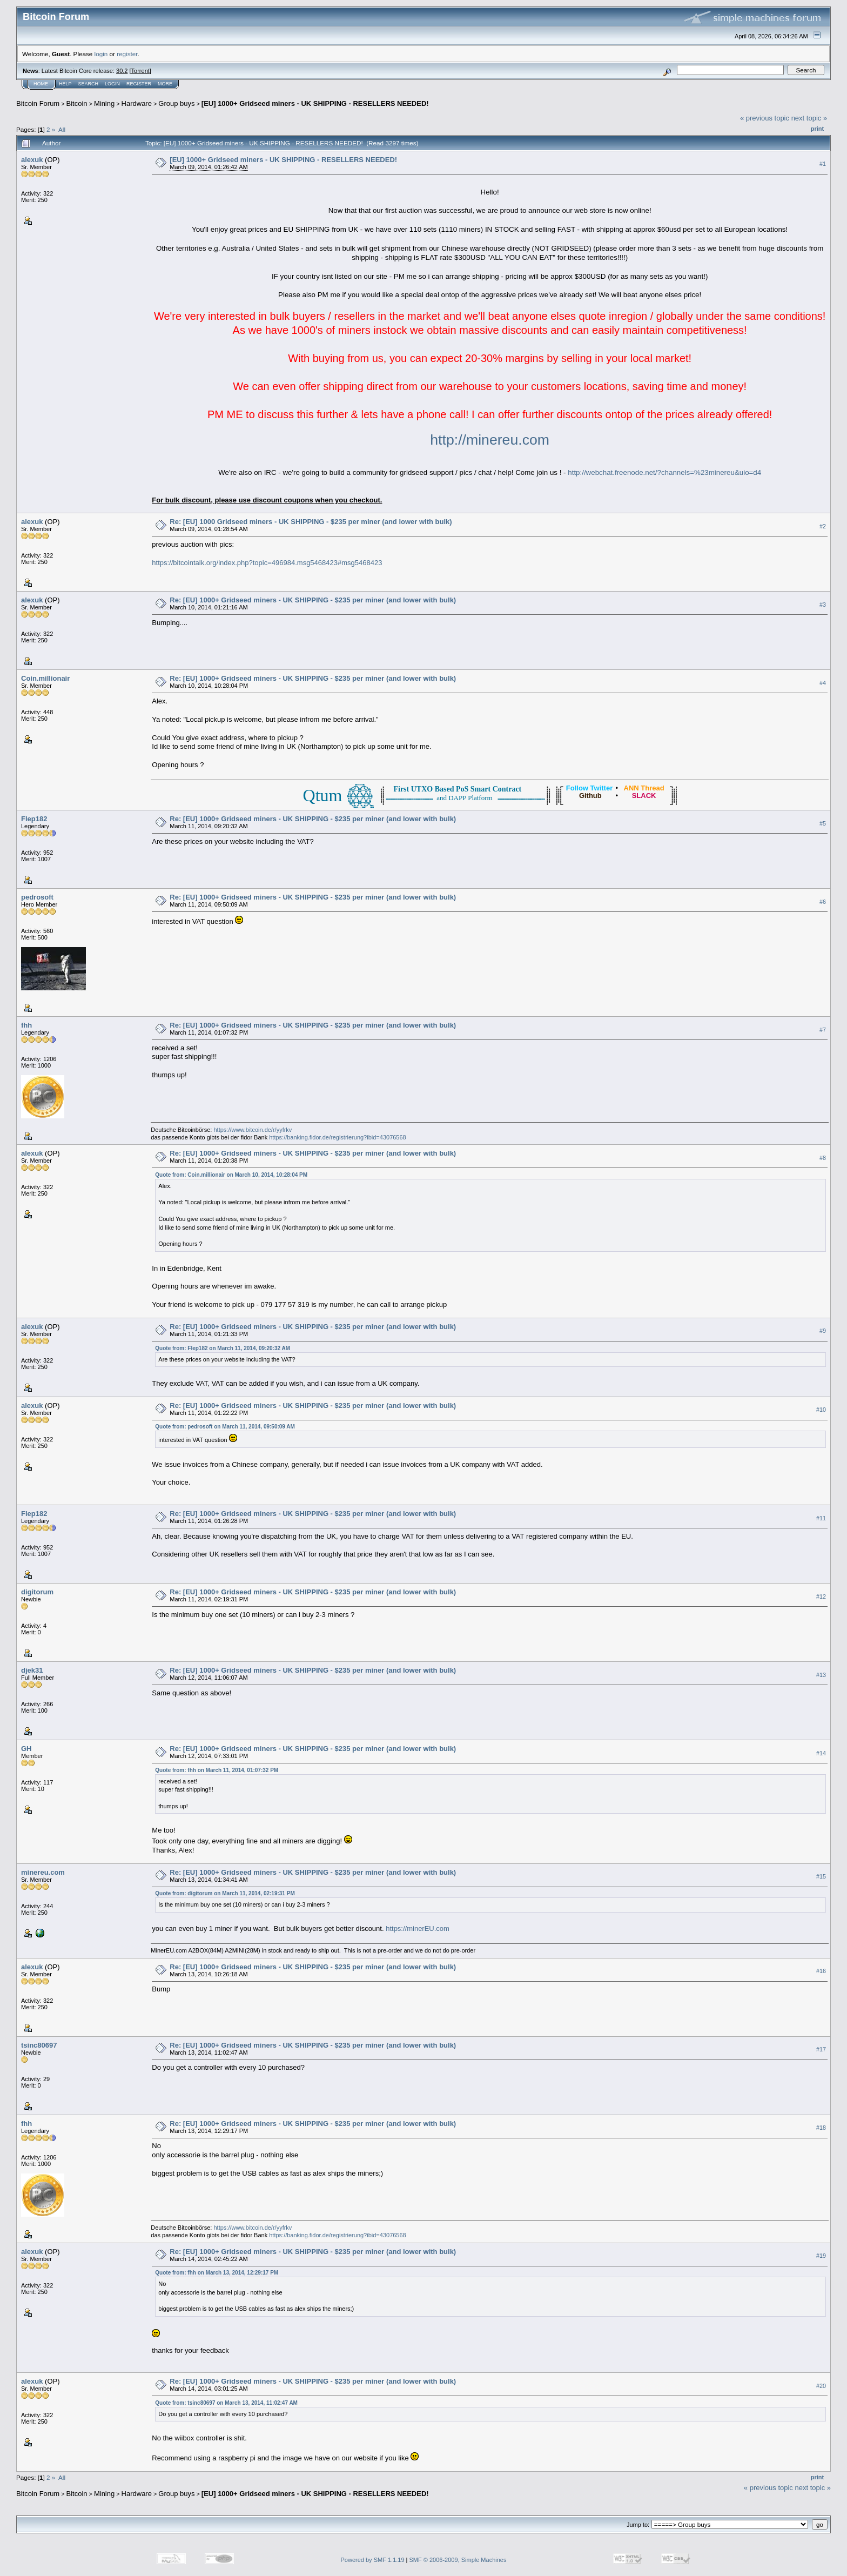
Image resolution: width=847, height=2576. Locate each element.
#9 (822, 1331)
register (127, 53)
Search (88, 83)
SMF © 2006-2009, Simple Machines (458, 2560)
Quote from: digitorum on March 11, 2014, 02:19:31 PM (224, 1893)
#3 (822, 604)
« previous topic (764, 118)
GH (26, 1749)
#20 (821, 2386)
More (165, 83)
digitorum (37, 1592)
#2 (822, 526)
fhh (26, 1025)
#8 (822, 1158)
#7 (822, 1030)
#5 (822, 823)
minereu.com (43, 1872)
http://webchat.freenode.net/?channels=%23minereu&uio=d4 (664, 472)
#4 (822, 683)
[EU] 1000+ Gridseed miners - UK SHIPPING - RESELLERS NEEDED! (315, 103)
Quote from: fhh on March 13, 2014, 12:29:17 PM (216, 2273)
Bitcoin (77, 103)
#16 (821, 1971)
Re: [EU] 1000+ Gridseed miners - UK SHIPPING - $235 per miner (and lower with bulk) (313, 600)
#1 (822, 163)
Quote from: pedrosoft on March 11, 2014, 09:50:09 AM (225, 1427)
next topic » (809, 118)
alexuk (32, 160)
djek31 (32, 1670)
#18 (821, 2127)
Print (817, 128)
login (101, 53)
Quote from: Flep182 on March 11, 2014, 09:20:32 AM (222, 1348)
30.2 (121, 71)
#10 (821, 1409)
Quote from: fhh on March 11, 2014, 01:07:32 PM (216, 1770)
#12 (821, 1596)
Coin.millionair (45, 678)
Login (112, 83)
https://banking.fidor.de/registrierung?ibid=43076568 (337, 1137)
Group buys (176, 103)
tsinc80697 (39, 2045)
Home (40, 83)
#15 (821, 1876)
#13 (821, 1675)
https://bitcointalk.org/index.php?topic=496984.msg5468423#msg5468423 (267, 563)
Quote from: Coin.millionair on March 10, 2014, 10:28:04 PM (231, 1175)
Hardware (137, 103)
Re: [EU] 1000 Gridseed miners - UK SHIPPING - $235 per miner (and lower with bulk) (311, 522)
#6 (822, 901)
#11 (821, 1518)
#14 (821, 1753)
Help (65, 83)
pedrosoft (37, 897)
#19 (821, 2255)
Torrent (140, 71)
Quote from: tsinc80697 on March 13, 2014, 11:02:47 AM (226, 2403)
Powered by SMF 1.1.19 (373, 2560)
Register (138, 83)
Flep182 (34, 819)
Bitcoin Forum (37, 103)
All (61, 129)
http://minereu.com (489, 440)
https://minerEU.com (417, 1928)
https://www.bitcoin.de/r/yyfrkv (252, 1129)
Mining (104, 103)
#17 (821, 2049)
